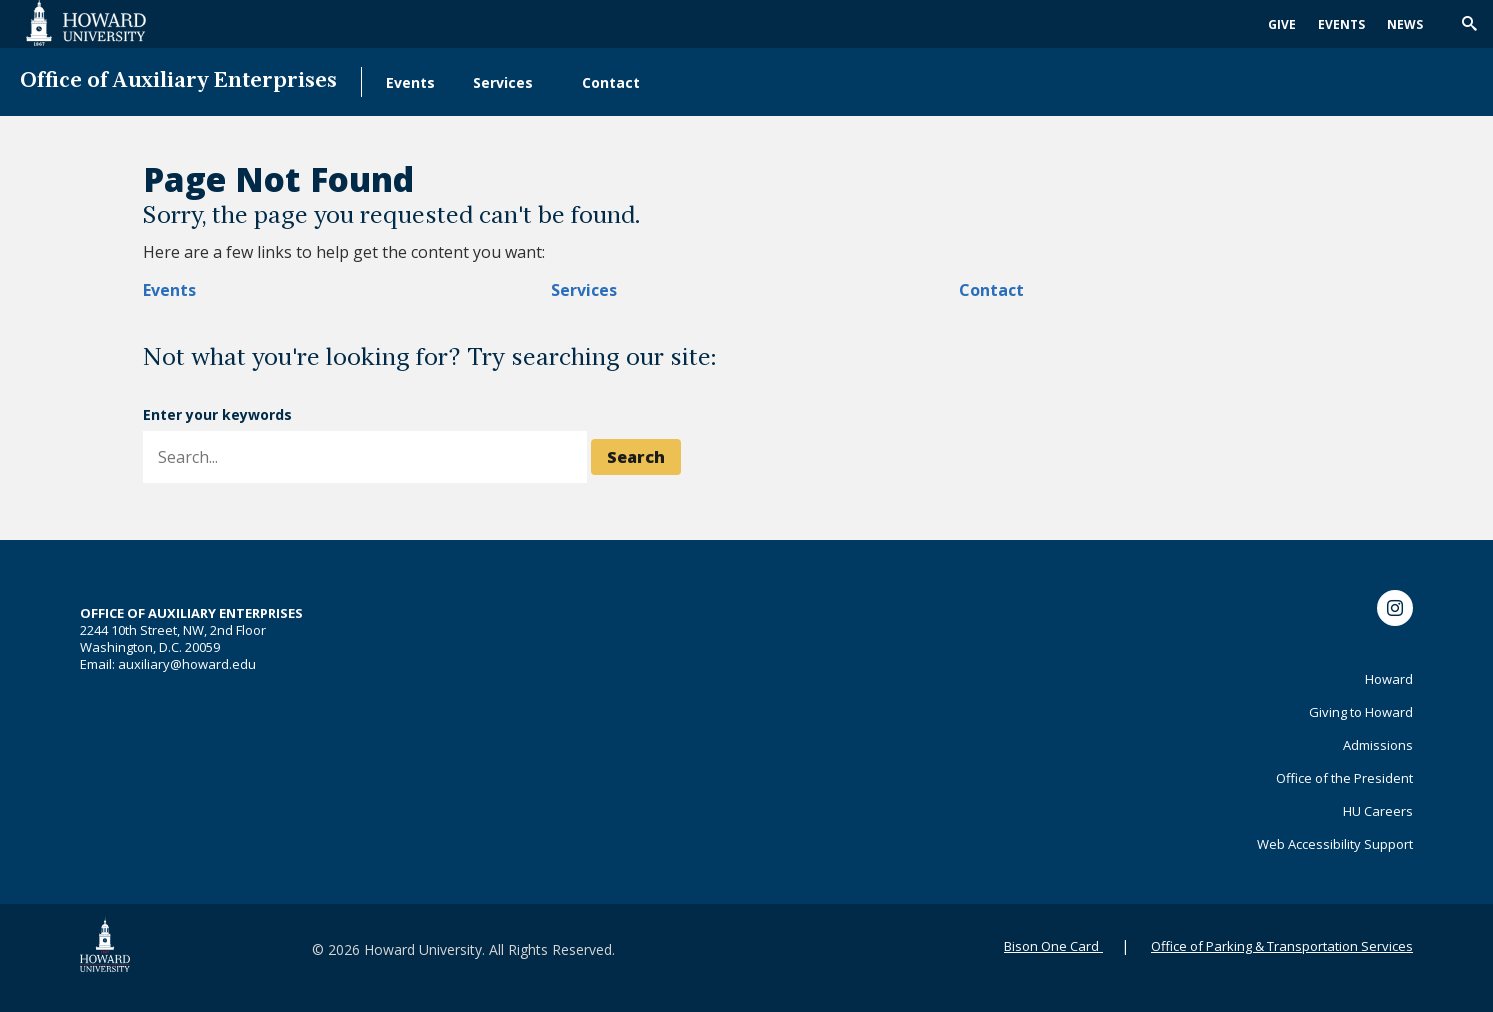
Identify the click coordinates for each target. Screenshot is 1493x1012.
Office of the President (1344, 778)
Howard (1389, 679)
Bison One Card (1051, 946)
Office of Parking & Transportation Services (1282, 946)
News (1405, 24)
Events (1341, 24)
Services (503, 82)
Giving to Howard (1361, 712)
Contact (611, 82)
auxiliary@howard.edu (187, 664)
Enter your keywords (217, 414)
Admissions (1378, 745)
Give (1282, 24)
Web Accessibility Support (1335, 844)
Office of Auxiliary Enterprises (178, 81)
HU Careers (1378, 811)
